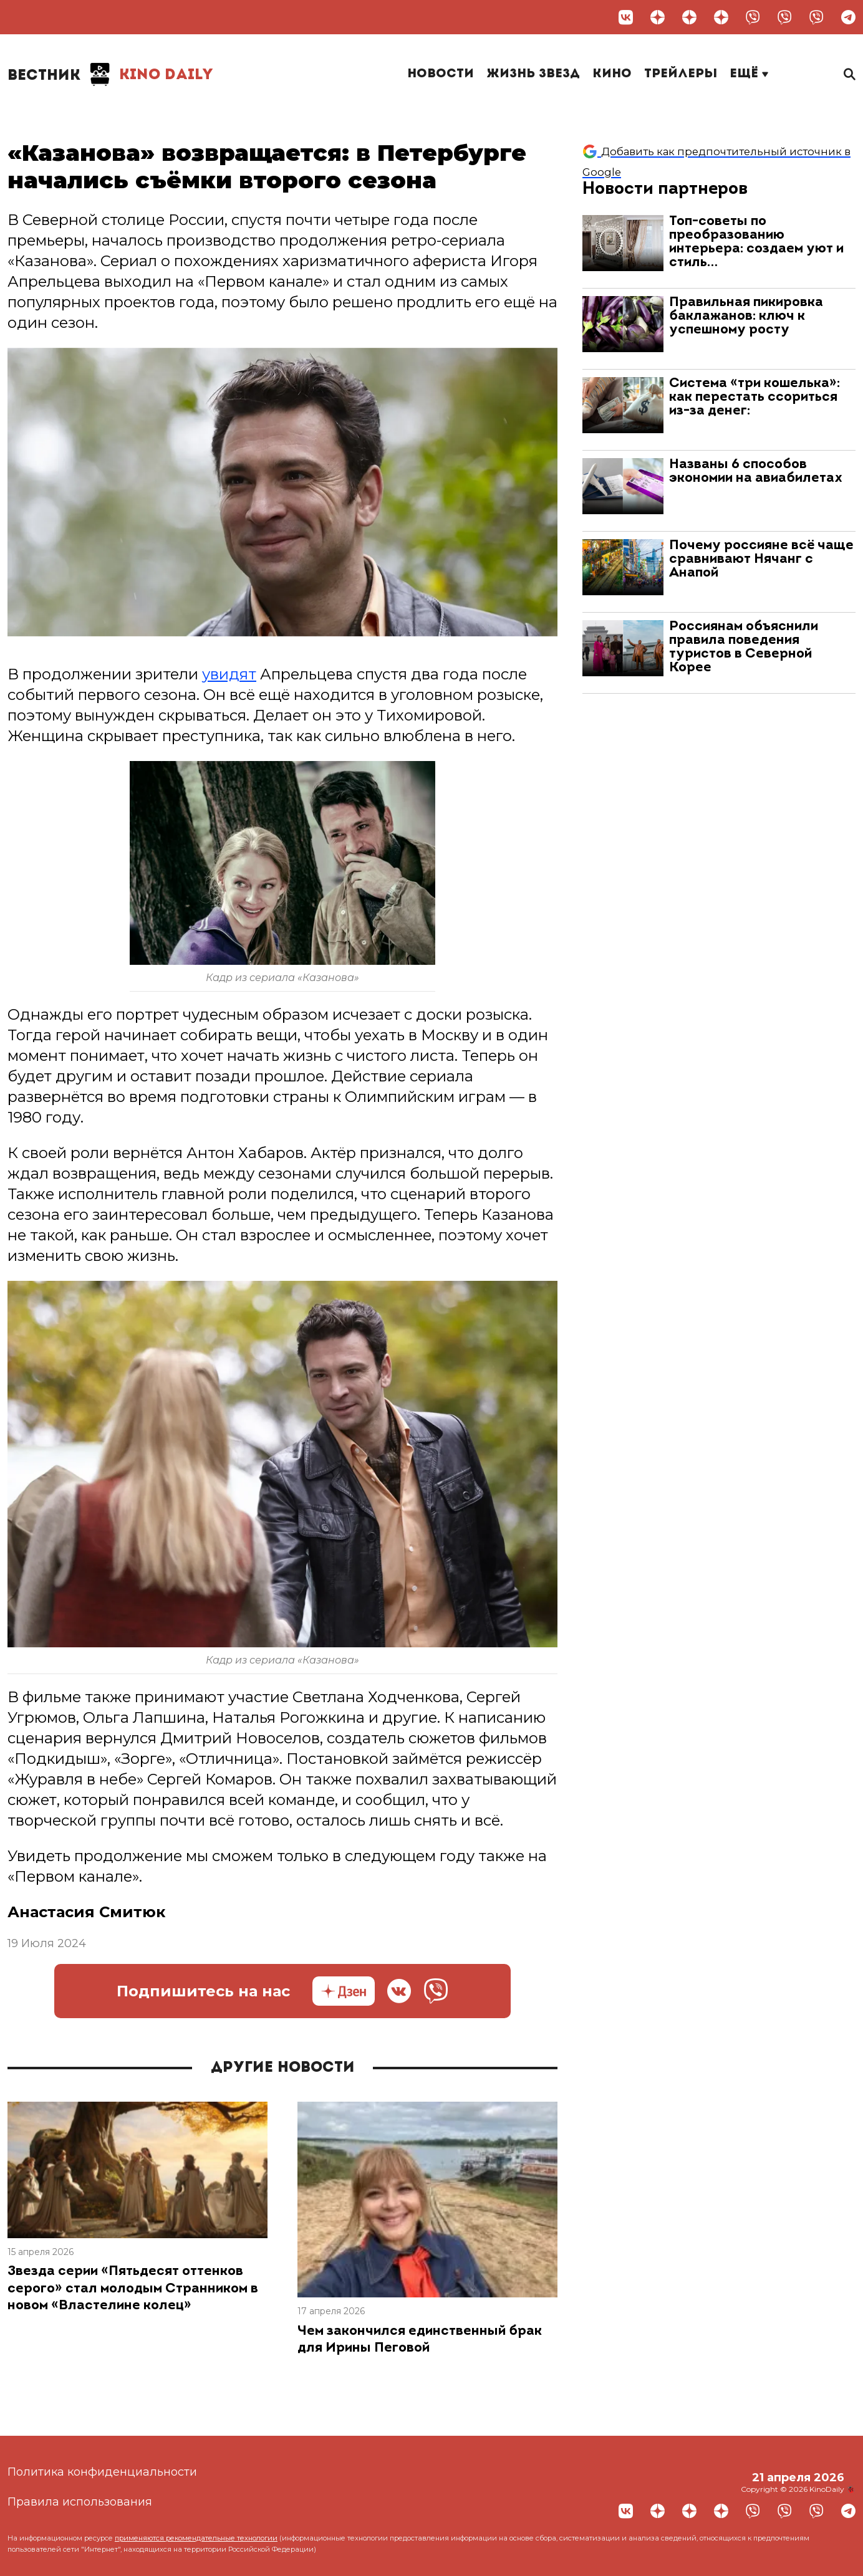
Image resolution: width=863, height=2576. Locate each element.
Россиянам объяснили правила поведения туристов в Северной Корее (743, 647)
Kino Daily (110, 75)
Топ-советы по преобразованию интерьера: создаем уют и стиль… (756, 242)
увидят (229, 674)
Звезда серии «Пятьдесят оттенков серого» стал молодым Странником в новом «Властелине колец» (132, 2288)
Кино (612, 74)
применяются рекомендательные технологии (196, 2538)
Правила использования (79, 2502)
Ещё (749, 74)
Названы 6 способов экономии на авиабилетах (755, 471)
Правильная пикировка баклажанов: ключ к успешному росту (746, 316)
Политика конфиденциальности (102, 2472)
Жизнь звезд (533, 74)
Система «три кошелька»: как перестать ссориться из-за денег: (754, 397)
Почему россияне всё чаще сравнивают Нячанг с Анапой (761, 559)
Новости (440, 74)
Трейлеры (680, 74)
